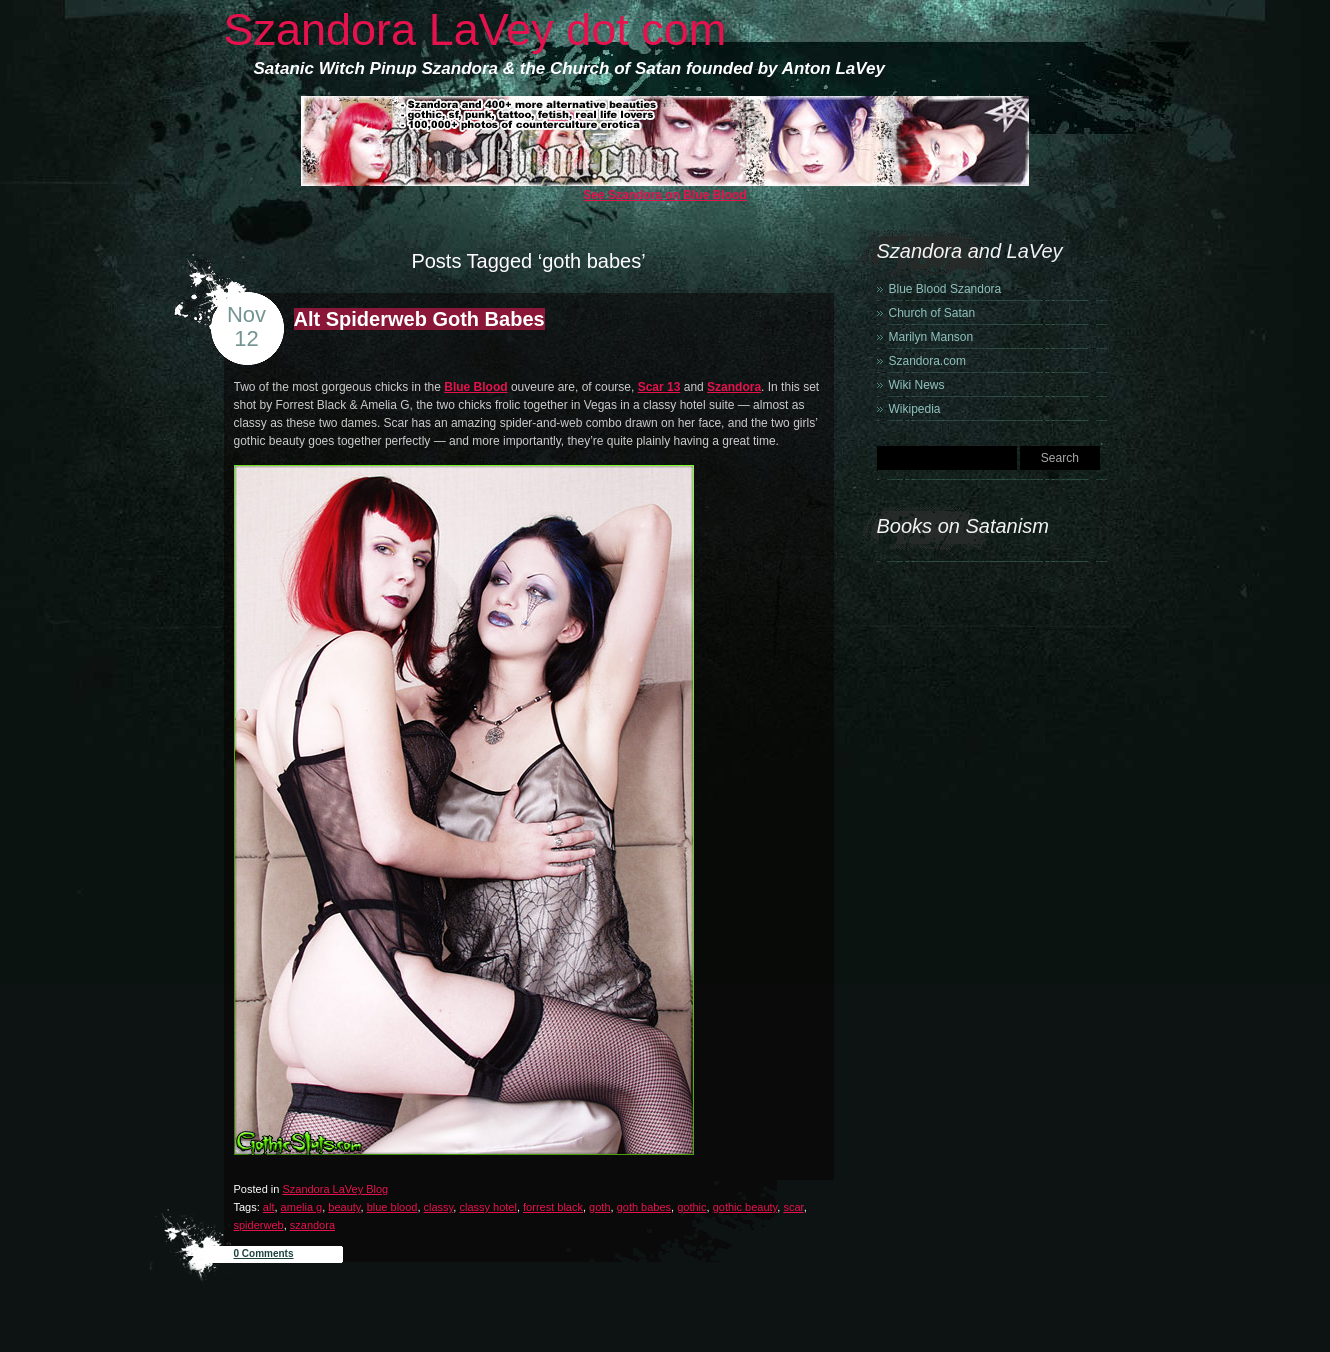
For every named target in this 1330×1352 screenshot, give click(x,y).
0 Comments (264, 1253)
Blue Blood (475, 387)
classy (439, 1207)
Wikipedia (915, 409)
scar (793, 1207)
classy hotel (487, 1207)
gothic (691, 1207)
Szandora (734, 387)
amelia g (302, 1207)
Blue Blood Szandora (945, 289)
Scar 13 (659, 387)
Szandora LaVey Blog (335, 1189)
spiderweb (259, 1225)
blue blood (392, 1207)
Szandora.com (927, 361)
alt (269, 1207)
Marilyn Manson (931, 337)
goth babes (644, 1207)
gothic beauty (745, 1207)
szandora (312, 1225)
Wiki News (917, 385)
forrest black (553, 1207)
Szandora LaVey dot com (475, 29)
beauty (344, 1207)
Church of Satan (932, 313)
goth (599, 1207)
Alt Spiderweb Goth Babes (419, 319)
